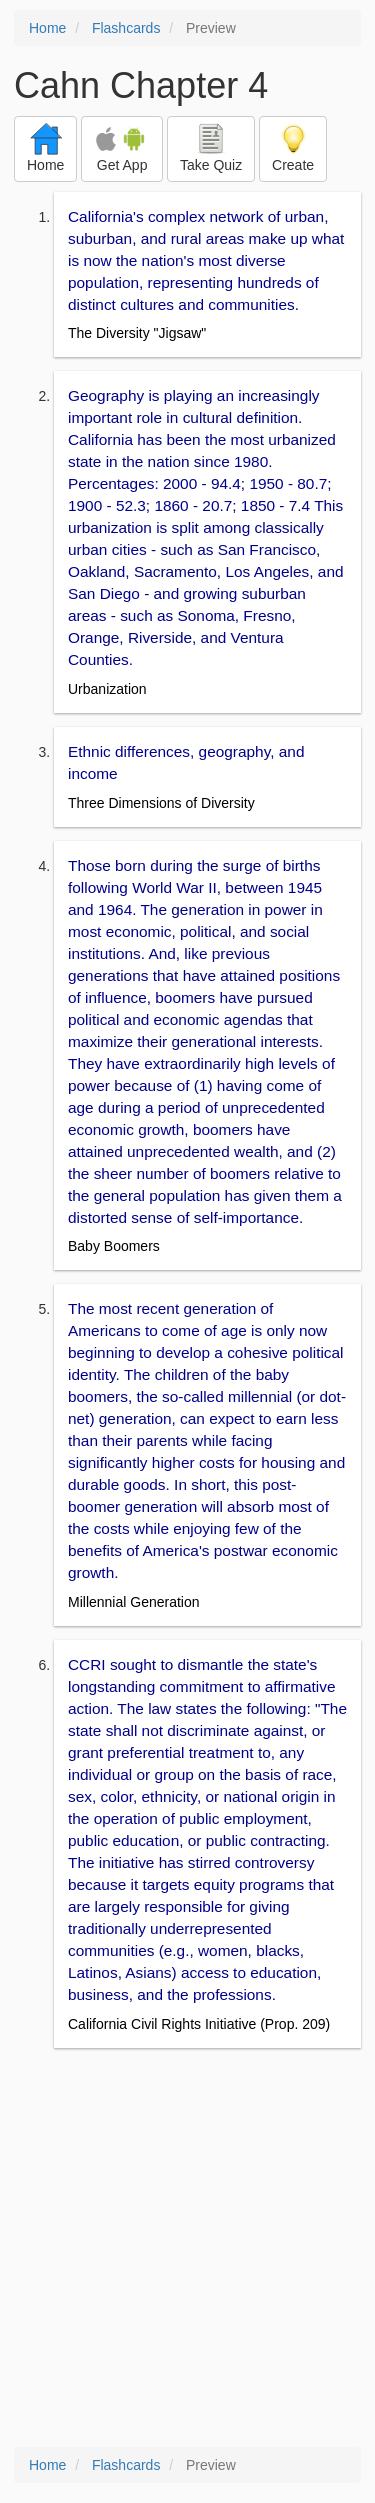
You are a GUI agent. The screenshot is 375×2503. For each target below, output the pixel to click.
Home (47, 28)
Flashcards (126, 28)
